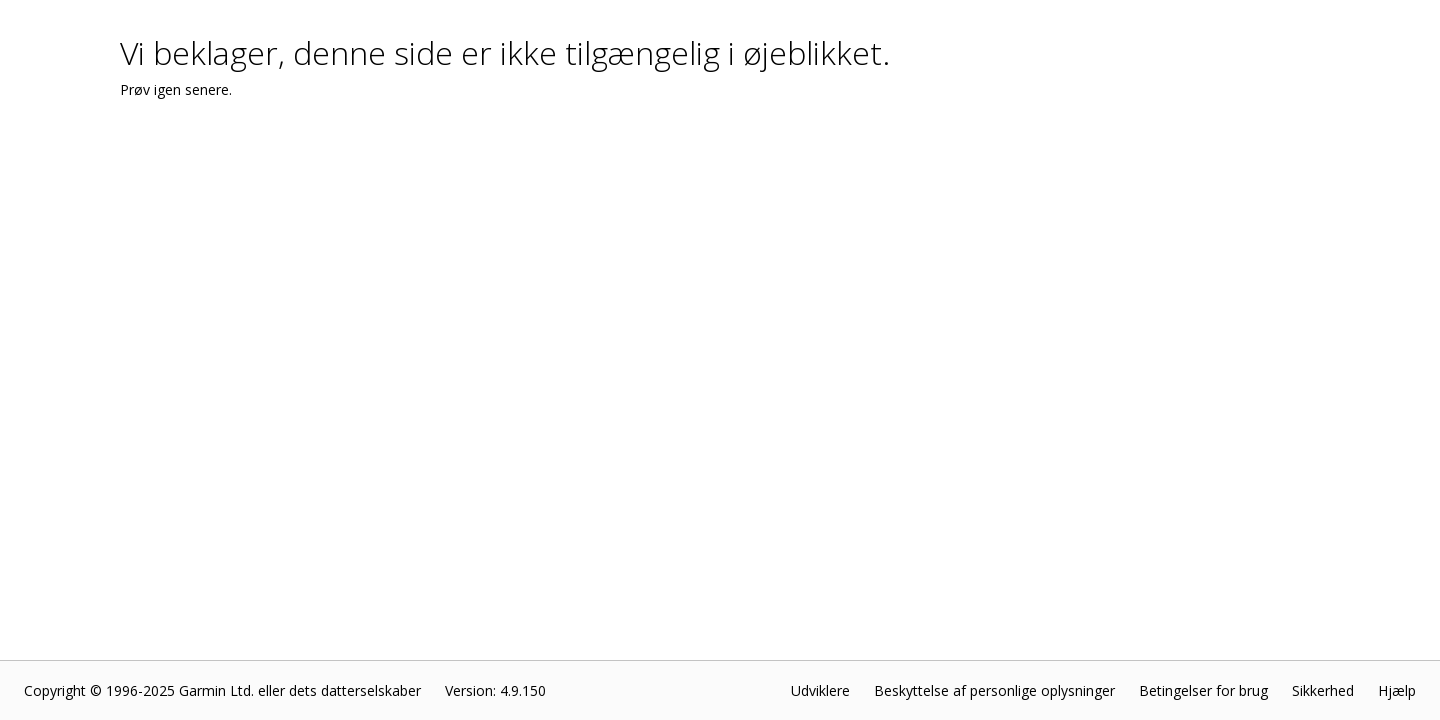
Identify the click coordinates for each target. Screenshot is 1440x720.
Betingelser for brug (1203, 690)
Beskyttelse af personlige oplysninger (994, 690)
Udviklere (820, 690)
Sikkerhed (1323, 690)
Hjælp (1397, 690)
